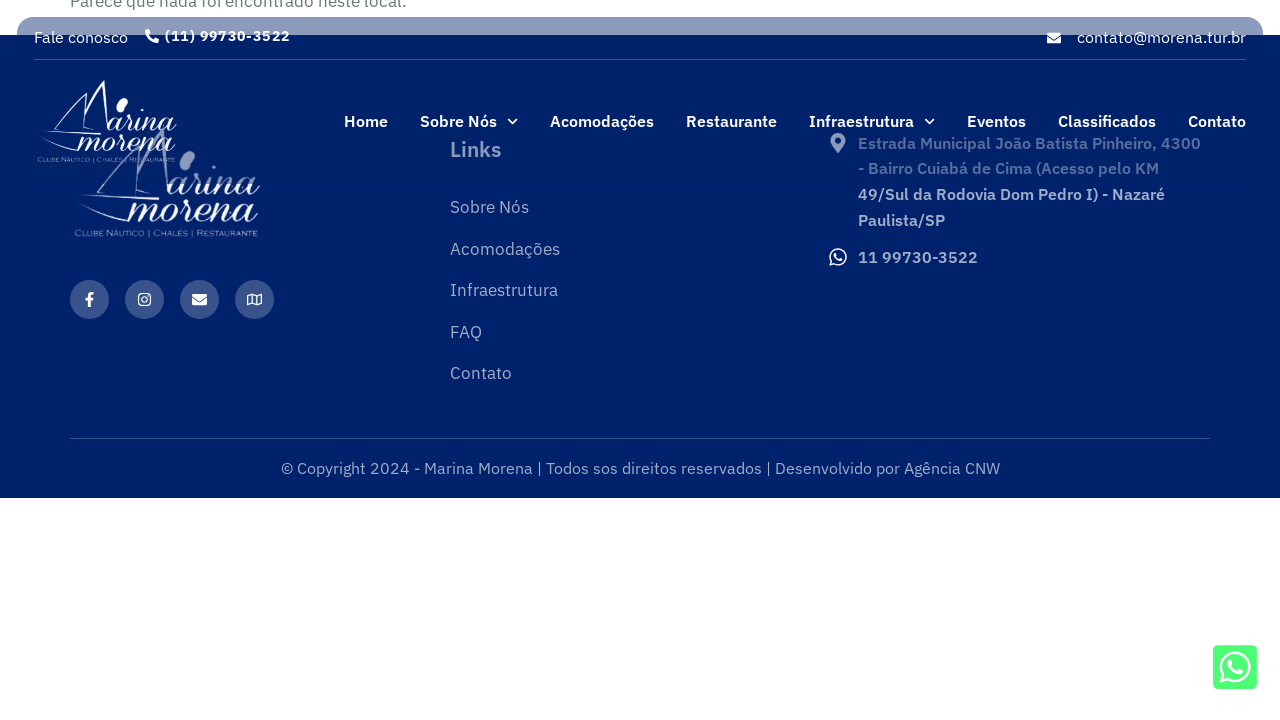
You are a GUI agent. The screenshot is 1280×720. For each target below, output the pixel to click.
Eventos (996, 121)
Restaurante (731, 121)
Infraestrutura (872, 121)
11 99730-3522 (918, 257)
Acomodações (602, 121)
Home (366, 121)
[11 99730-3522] (838, 257)
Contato (1217, 121)
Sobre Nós (469, 121)
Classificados (1107, 121)
